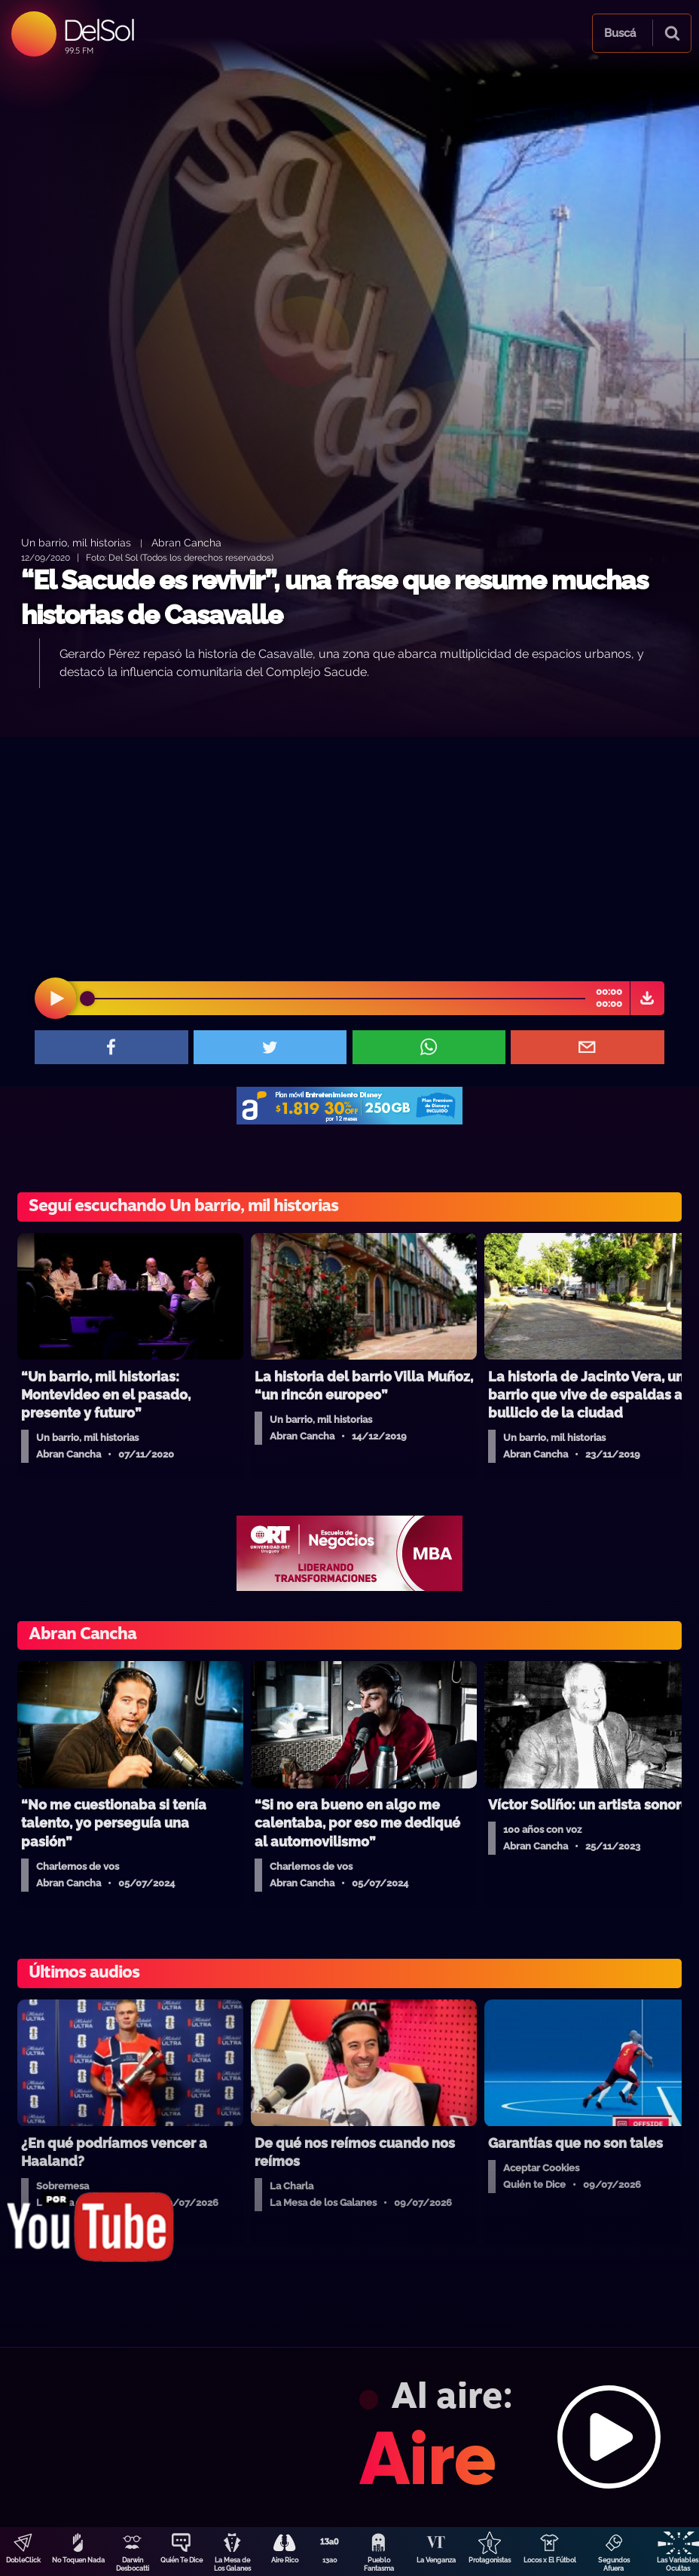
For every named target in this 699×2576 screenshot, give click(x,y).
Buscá (620, 33)
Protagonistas (490, 2560)
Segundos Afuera (614, 2564)
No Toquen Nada (78, 2560)
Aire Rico (284, 2560)
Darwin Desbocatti (132, 2564)
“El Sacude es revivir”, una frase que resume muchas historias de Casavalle (334, 597)
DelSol (98, 29)
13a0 (329, 2560)
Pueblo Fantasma (379, 2564)
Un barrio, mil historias (76, 542)
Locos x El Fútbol (549, 2560)
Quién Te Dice (181, 2560)
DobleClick (23, 2560)
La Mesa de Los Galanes (232, 2564)
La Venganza (436, 2560)
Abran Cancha (186, 542)
